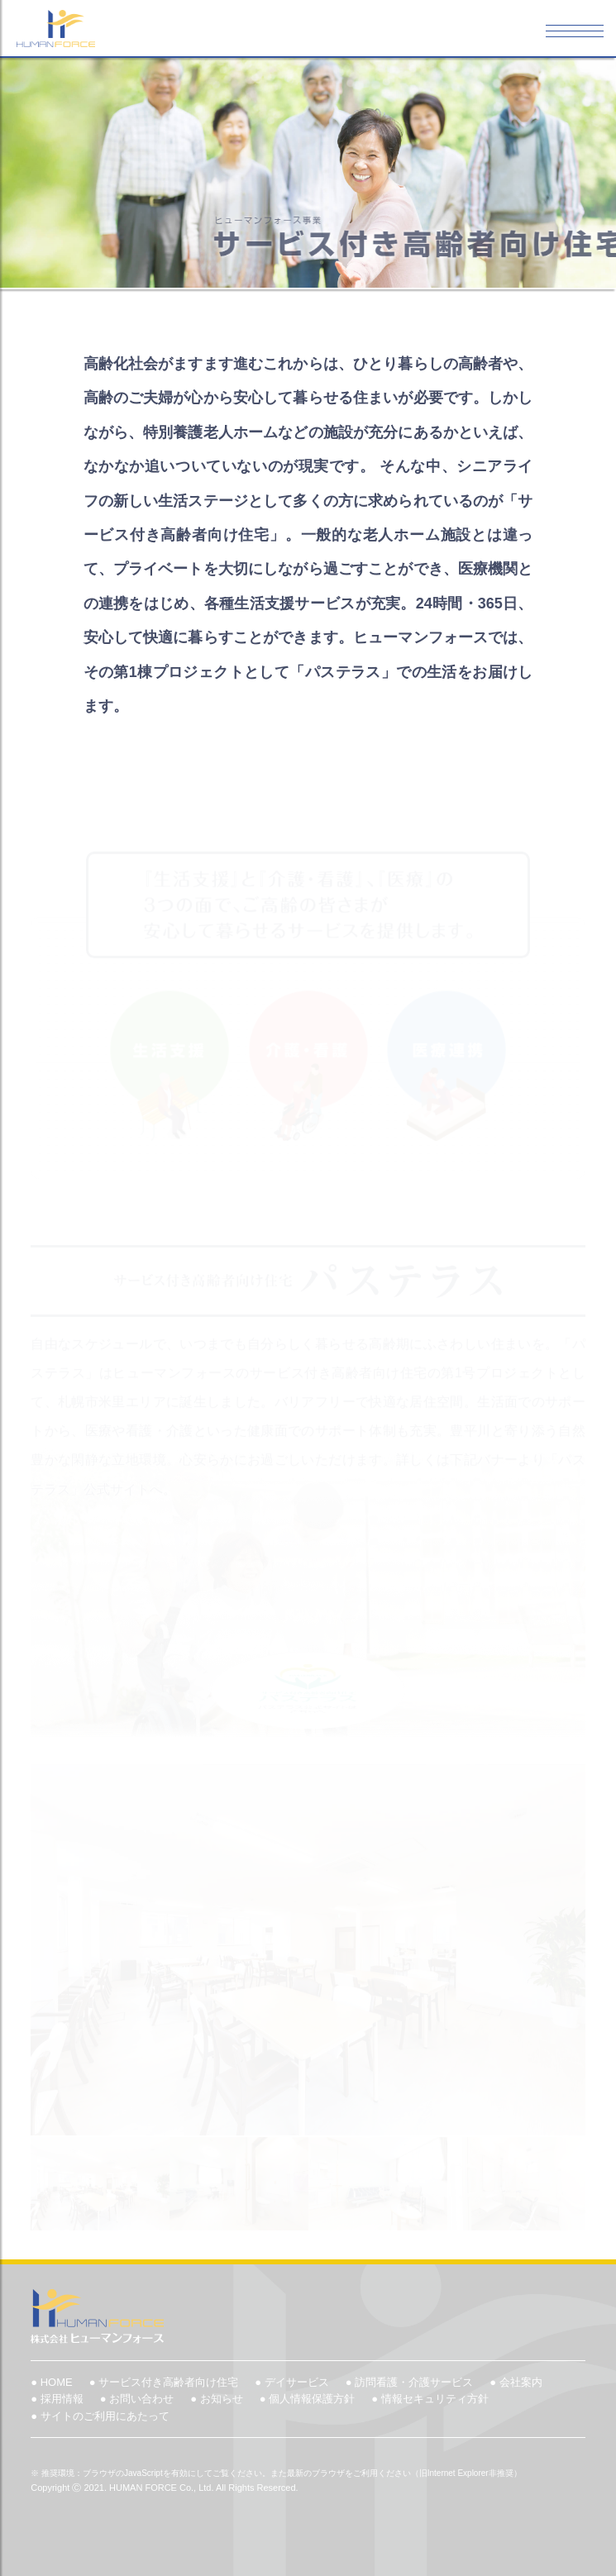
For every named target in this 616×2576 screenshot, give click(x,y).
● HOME (51, 2382)
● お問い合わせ (137, 2398)
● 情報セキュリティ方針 (429, 2398)
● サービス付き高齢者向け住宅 (163, 2382)
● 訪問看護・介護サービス (409, 2382)
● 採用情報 (57, 2398)
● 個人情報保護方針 (307, 2398)
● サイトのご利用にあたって (100, 2416)
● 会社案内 (515, 2382)
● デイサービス (291, 2382)
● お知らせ (216, 2398)
